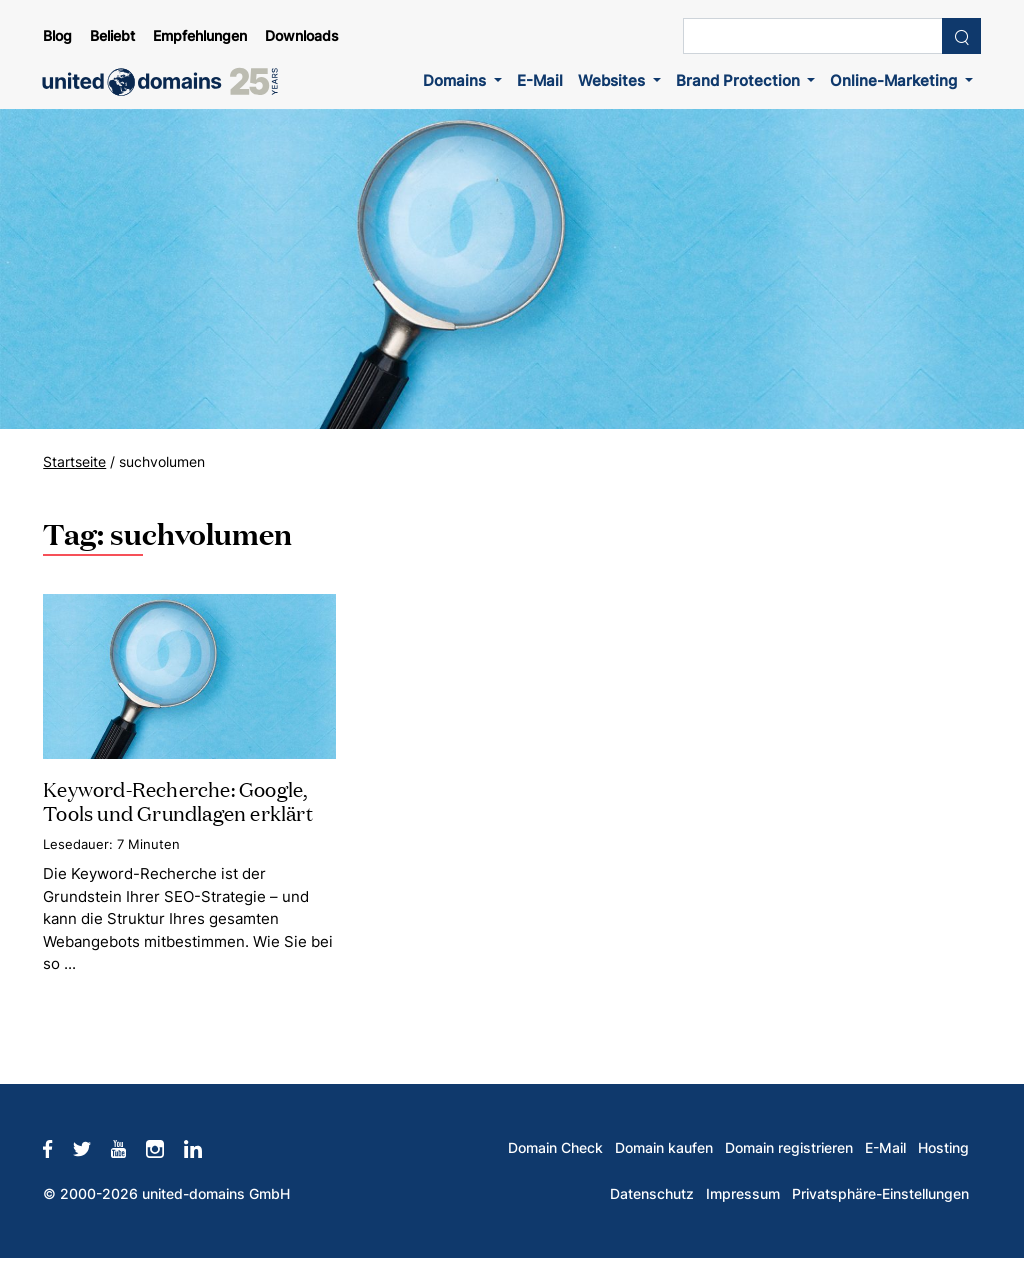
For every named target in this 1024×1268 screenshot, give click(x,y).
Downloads (302, 36)
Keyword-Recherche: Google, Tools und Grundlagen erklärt (178, 799)
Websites (613, 80)
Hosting (943, 1148)
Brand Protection (740, 80)
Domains (456, 80)
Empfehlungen (200, 36)
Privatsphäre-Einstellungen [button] (880, 1194)
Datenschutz (652, 1194)
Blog (57, 36)
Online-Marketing (895, 80)
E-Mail (540, 80)
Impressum (743, 1194)
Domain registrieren (789, 1148)
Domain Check (555, 1148)
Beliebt (112, 36)
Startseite (74, 462)
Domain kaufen (664, 1148)
